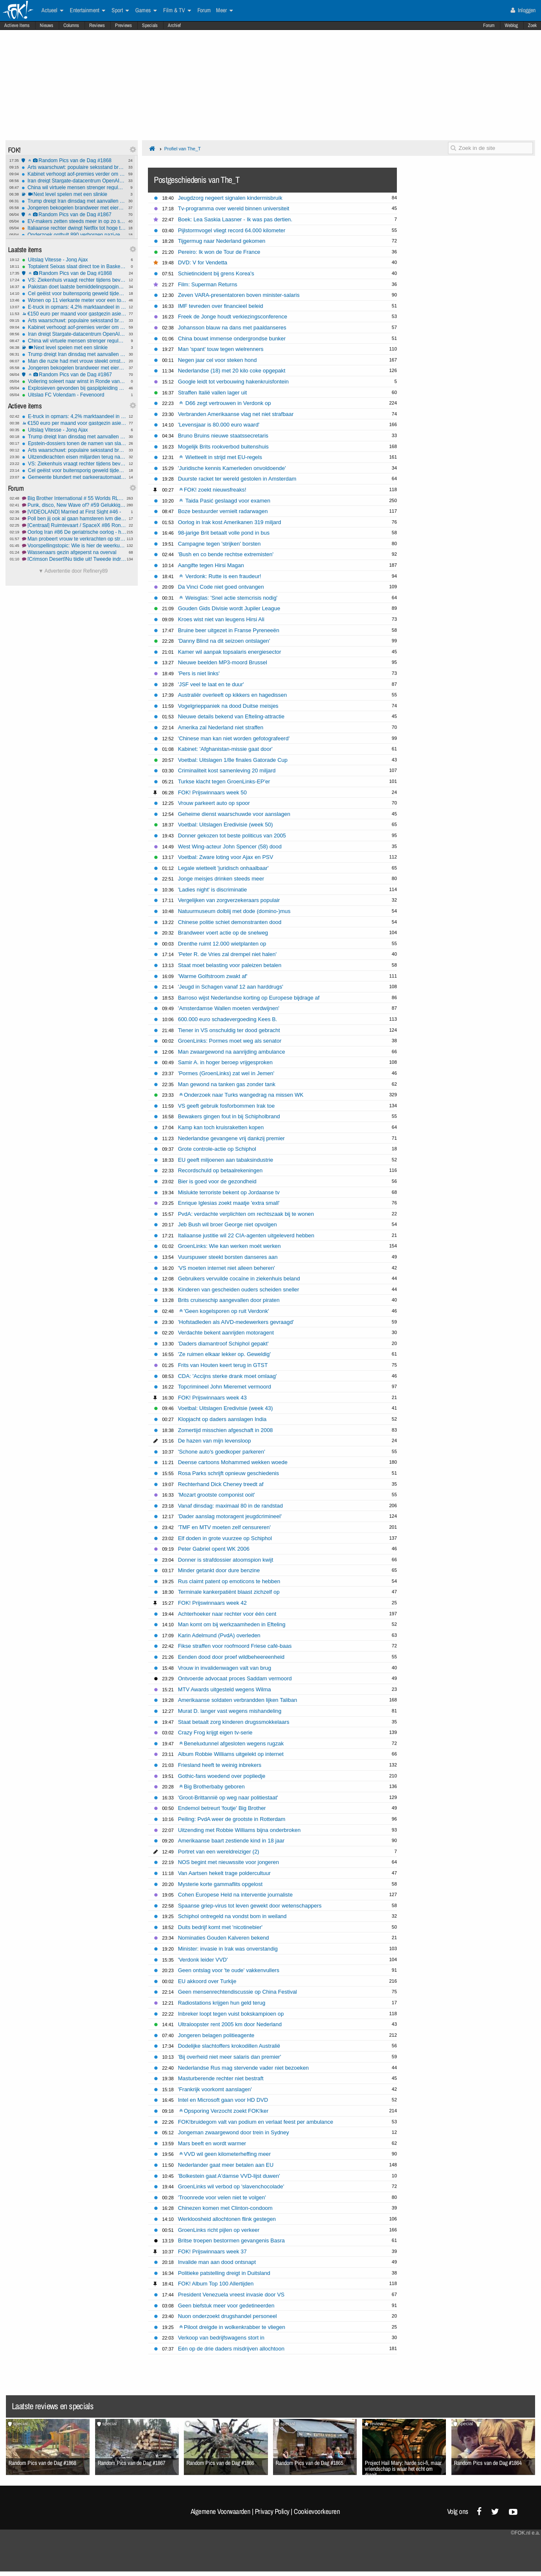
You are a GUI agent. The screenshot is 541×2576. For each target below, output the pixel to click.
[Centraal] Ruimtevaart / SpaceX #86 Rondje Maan (74, 525)
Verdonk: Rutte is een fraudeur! (220, 576)
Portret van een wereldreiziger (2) (218, 1851)
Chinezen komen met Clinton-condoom (225, 2208)
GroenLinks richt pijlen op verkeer (219, 2230)
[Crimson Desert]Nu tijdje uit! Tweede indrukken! (74, 559)
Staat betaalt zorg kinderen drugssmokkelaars (234, 1722)
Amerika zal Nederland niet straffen (220, 727)
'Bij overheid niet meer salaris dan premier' (229, 2057)
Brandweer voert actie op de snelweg (223, 932)
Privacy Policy (272, 2511)
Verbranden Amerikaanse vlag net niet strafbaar (236, 414)
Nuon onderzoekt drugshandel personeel (227, 2316)
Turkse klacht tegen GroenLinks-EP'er (224, 781)
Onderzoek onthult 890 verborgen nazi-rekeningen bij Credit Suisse (74, 234)
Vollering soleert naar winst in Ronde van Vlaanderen (74, 381)
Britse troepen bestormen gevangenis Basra (231, 2240)
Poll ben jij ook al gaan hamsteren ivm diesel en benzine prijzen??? (74, 518)
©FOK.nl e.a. (525, 2533)
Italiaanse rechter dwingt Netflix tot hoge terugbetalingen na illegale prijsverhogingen (74, 228)
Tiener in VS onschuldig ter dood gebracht (229, 1030)
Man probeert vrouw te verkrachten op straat (74, 538)
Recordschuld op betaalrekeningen (220, 1170)
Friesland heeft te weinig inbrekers (219, 1765)
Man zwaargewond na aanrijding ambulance (231, 1052)
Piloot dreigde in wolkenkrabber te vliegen (232, 2327)
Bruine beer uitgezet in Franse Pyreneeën (228, 630)
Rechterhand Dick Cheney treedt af (220, 1484)
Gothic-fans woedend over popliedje (221, 1776)
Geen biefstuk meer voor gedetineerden (226, 2305)
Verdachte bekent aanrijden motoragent (226, 1332)
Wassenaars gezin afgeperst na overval (74, 552)
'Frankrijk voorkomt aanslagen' (215, 2089)
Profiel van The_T (182, 148)
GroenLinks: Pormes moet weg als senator (229, 1041)
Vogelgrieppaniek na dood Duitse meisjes (228, 706)
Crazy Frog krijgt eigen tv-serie (215, 1732)
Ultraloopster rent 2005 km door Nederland (230, 2024)
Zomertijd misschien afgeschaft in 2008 (225, 1430)
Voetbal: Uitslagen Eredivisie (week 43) (225, 1408)
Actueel (52, 10)
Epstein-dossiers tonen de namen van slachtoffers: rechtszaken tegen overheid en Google (74, 443)
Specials (150, 25)
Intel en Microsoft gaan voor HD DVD (223, 2100)
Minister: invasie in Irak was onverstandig (228, 1949)
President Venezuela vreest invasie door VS (231, 2294)
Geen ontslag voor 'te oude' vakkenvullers (228, 1970)
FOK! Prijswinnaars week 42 (212, 1603)
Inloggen (523, 10)
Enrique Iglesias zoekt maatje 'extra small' (228, 1203)
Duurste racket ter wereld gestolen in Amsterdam (237, 479)
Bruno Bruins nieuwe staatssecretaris (223, 435)
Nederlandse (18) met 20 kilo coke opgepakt (231, 370)
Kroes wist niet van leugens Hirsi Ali (221, 619)
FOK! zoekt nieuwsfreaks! (212, 489)
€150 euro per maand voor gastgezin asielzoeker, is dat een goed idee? (74, 313)
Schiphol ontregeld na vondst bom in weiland (232, 1916)
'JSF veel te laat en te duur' (211, 684)
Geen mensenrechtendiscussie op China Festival (237, 1992)
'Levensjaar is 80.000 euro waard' (219, 424)
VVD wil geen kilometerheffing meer (225, 2154)
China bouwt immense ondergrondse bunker (232, 338)
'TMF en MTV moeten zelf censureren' (224, 1527)
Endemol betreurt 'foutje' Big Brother (222, 1808)
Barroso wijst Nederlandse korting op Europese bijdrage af (249, 998)
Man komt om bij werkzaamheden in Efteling (231, 1624)
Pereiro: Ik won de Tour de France (219, 252)
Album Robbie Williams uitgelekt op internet (231, 1754)
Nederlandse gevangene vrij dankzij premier (231, 1138)
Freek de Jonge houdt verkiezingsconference (232, 316)
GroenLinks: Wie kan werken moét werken (229, 1246)
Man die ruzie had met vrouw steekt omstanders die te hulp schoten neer (74, 361)
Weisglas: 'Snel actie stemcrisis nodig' (228, 598)
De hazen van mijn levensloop (214, 1440)
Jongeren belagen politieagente (216, 2035)
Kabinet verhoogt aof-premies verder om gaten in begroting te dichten (74, 174)
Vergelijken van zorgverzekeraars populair (229, 900)
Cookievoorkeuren (317, 2511)
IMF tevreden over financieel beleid (220, 306)
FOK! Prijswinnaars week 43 (212, 1397)
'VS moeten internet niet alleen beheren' (226, 1268)
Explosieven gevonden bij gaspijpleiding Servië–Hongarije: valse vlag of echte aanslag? (74, 388)
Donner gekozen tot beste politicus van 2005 (232, 835)
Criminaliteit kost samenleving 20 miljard (227, 770)
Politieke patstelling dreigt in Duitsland (224, 2273)
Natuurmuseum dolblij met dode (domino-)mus (234, 911)
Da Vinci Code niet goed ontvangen (221, 587)
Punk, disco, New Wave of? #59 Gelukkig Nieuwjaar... (74, 505)
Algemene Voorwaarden (221, 2511)
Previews (123, 25)
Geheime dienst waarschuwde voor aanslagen (234, 814)
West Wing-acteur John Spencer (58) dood (229, 846)
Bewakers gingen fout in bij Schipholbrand (229, 1116)
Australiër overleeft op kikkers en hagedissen (232, 695)
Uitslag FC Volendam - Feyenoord (74, 394)
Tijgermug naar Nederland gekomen (221, 241)
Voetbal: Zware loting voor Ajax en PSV (225, 857)
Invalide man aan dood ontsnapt (217, 2262)
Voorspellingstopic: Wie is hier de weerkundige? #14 (74, 545)
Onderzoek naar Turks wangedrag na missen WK (241, 1095)
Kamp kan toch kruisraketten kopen (221, 1127)
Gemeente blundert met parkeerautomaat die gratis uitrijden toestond (74, 477)
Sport (120, 10)
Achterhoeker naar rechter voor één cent (227, 1614)
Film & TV (177, 10)
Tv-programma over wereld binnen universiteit (234, 208)
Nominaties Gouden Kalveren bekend (223, 1938)
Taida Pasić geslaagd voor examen (224, 500)
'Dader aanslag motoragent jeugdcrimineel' (229, 1516)
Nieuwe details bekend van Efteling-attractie (231, 716)
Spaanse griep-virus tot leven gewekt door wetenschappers (250, 1905)
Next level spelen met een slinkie (74, 194)
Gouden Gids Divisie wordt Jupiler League (229, 608)
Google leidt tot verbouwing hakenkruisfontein (233, 381)
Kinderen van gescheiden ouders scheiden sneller (238, 1289)
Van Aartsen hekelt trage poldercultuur (224, 1873)
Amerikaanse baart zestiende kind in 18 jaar (231, 1840)
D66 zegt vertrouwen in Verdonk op (225, 403)
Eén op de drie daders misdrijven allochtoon (231, 2348)
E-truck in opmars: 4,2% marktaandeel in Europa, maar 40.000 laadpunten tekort (74, 307)
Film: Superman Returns (207, 284)
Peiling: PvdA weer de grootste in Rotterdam (231, 1819)
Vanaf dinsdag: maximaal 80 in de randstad (230, 1506)
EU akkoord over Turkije (207, 1981)
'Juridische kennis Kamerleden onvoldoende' (232, 468)
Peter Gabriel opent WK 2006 (213, 1549)
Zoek (532, 25)
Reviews (97, 25)
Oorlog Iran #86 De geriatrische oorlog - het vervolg (74, 532)
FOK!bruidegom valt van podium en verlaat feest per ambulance (255, 2122)
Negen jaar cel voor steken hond (217, 360)
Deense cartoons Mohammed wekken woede (232, 1462)
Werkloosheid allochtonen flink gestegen (227, 2219)
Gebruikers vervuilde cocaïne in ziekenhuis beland (239, 1278)
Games (146, 10)
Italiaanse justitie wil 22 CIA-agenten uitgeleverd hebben (246, 1235)
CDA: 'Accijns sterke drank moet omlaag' (227, 1376)
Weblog (511, 25)
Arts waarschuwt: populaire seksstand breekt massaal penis (74, 167)
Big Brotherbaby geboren (212, 1786)
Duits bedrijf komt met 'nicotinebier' (220, 1927)
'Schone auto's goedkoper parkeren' (221, 1451)
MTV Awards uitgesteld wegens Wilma (224, 1689)
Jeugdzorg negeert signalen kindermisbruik (230, 198)
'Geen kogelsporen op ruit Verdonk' (224, 1311)
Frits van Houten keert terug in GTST (223, 1365)
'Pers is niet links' (199, 673)
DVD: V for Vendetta (202, 262)
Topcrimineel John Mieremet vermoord (224, 1386)
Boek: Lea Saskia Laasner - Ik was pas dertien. (235, 219)
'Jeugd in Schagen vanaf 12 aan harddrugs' (230, 987)
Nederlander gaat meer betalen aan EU (225, 2165)
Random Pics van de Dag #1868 (74, 160)
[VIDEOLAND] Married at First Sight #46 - (74, 511)
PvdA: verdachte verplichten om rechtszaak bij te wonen (246, 1214)
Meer (224, 10)
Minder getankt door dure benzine (219, 1570)
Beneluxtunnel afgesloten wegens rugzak (231, 1743)
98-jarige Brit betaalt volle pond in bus (224, 533)
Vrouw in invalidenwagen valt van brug (224, 1668)
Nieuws (46, 25)
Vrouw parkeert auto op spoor (214, 803)
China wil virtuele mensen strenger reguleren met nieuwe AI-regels (74, 187)
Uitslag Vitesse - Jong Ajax (74, 259)
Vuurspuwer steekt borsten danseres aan (228, 1257)
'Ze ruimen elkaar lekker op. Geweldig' (224, 1354)
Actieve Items (17, 25)
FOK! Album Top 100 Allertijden (216, 2283)
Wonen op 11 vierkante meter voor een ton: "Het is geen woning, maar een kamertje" (74, 300)
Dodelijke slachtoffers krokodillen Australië (229, 2046)
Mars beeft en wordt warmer (212, 2143)
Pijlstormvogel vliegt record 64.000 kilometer (231, 230)
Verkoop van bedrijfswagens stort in (221, 2337)
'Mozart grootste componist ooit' (216, 1495)
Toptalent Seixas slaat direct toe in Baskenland (74, 266)
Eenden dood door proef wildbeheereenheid (231, 1657)
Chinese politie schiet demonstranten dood (229, 922)
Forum (489, 25)
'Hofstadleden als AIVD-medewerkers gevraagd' (236, 1322)
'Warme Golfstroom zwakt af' (212, 976)
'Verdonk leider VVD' (203, 1959)
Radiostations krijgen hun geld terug (221, 2003)
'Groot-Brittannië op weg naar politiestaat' (228, 1797)
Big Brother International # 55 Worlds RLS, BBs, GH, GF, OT (74, 498)
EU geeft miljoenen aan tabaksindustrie (225, 1160)
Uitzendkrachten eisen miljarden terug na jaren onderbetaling (74, 456)
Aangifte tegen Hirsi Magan (211, 565)
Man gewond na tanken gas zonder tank (226, 1084)
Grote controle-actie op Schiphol (217, 1149)
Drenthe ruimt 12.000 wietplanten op (222, 943)
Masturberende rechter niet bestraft (220, 2078)
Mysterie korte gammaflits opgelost (220, 1884)
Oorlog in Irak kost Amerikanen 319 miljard (229, 522)
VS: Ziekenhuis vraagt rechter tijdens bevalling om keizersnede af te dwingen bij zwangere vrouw (74, 280)
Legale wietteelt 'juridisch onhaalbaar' (223, 868)
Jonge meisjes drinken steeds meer (221, 878)
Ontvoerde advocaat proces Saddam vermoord (235, 1678)
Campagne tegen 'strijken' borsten (219, 544)
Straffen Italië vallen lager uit (212, 392)
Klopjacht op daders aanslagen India (222, 1419)
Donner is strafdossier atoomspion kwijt (225, 1560)
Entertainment (87, 10)
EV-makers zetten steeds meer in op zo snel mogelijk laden (74, 221)
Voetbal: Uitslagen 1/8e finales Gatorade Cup (232, 760)
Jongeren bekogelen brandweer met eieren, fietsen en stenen (74, 207)
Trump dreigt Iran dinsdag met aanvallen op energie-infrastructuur (74, 201)
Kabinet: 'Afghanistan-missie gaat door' (225, 749)
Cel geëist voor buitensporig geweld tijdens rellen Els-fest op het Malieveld (74, 293)
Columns (71, 25)
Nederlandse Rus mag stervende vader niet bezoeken (243, 2068)
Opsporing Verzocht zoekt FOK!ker (223, 2111)
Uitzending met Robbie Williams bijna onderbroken (239, 1830)
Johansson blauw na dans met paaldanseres (232, 327)
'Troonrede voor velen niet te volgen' (222, 2197)
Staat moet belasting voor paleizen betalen (229, 965)
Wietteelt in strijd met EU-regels (220, 457)
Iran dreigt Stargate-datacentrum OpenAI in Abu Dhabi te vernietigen (74, 180)
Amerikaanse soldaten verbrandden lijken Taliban (237, 1700)
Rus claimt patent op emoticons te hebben (229, 1581)
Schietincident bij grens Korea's (216, 273)
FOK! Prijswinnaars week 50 (212, 792)
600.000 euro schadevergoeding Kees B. (227, 1019)
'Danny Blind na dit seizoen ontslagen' (224, 641)
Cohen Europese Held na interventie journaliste (235, 1894)
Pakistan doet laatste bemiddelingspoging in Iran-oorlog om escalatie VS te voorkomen (74, 286)
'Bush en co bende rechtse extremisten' (225, 554)
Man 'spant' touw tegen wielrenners (220, 349)
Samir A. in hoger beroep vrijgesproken (225, 1062)
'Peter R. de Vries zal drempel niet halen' (227, 954)
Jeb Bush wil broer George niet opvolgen (227, 1224)
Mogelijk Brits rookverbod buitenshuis (223, 446)
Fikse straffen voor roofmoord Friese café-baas (235, 1646)
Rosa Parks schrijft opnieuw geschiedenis (228, 1473)
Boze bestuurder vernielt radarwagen (223, 511)
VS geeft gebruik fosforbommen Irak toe (226, 1106)
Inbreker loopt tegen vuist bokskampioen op (231, 2014)
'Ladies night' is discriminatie (212, 889)
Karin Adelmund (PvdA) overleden (219, 1635)
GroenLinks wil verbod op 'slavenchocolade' (231, 2186)
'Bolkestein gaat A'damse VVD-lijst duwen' (229, 2176)
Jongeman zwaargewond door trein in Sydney (233, 2132)
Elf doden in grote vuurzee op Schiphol (225, 1538)
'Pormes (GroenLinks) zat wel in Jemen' (226, 1073)
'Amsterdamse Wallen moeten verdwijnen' (228, 1008)
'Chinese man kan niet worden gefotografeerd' (234, 738)
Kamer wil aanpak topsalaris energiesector (229, 652)
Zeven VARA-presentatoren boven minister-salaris (239, 295)
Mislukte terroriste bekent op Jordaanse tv (228, 1192)
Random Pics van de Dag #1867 (74, 214)
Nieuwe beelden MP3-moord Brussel (222, 662)
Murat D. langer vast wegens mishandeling (229, 1711)
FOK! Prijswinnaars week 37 (212, 2251)
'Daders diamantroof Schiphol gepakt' (223, 1343)
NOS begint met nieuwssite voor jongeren (228, 1862)
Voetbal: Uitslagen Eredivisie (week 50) (225, 824)
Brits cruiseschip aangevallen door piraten (229, 1300)
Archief (174, 25)
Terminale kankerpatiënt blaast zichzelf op (228, 1592)
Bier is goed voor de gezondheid (217, 1181)
